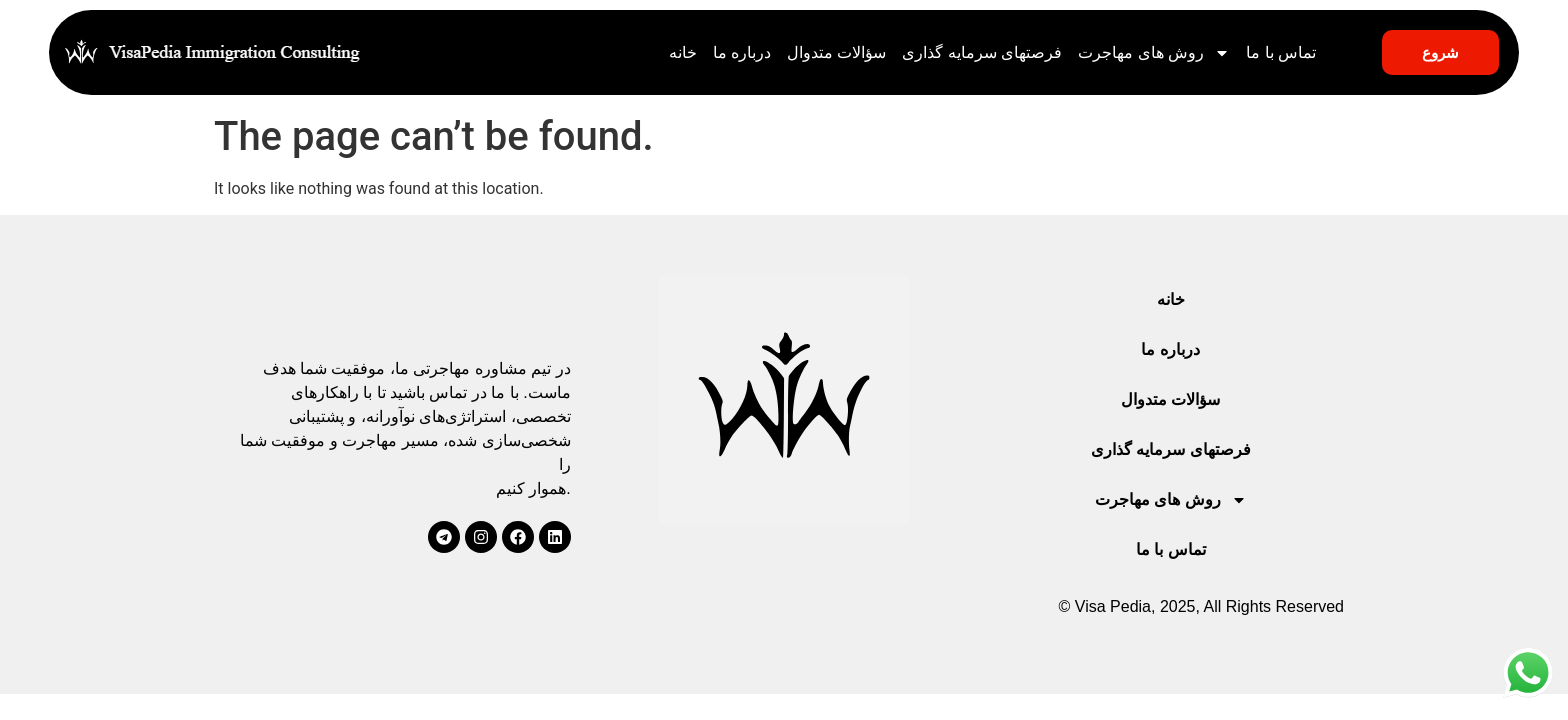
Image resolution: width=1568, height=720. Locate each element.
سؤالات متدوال (836, 52)
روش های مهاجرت (1154, 53)
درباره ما (742, 52)
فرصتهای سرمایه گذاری (982, 52)
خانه (683, 52)
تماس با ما (1281, 52)
